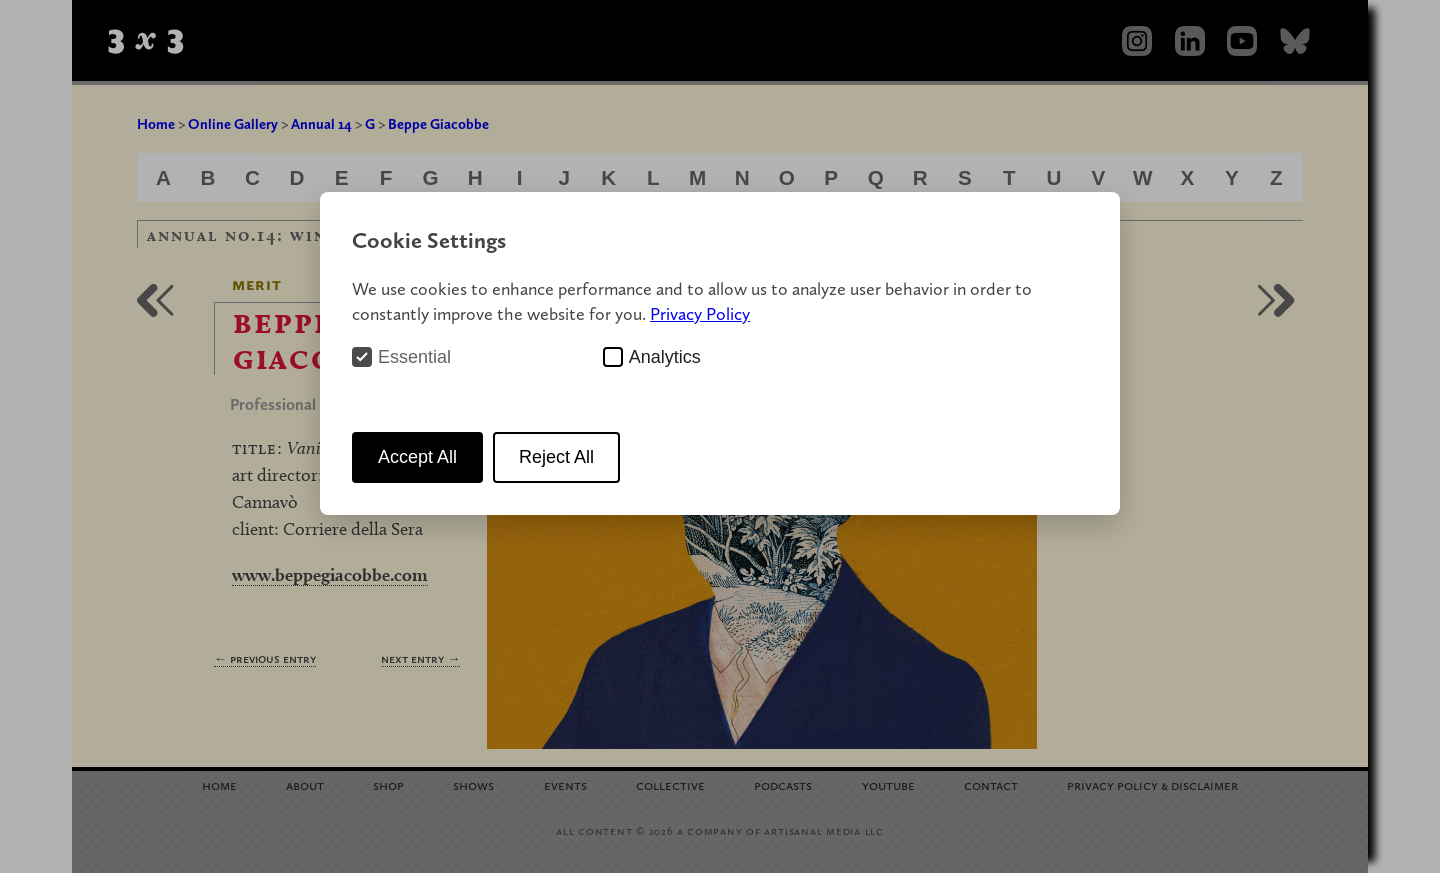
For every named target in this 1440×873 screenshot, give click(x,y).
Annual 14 (321, 124)
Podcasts (783, 784)
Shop (388, 784)
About (305, 784)
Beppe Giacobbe (438, 124)
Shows (473, 784)
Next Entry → (420, 658)
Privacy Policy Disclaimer (1152, 784)
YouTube (888, 784)
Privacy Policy (700, 313)
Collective (670, 784)
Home (156, 124)
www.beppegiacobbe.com (330, 574)
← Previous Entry (265, 658)
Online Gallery (233, 124)
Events (565, 784)
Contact (991, 784)
